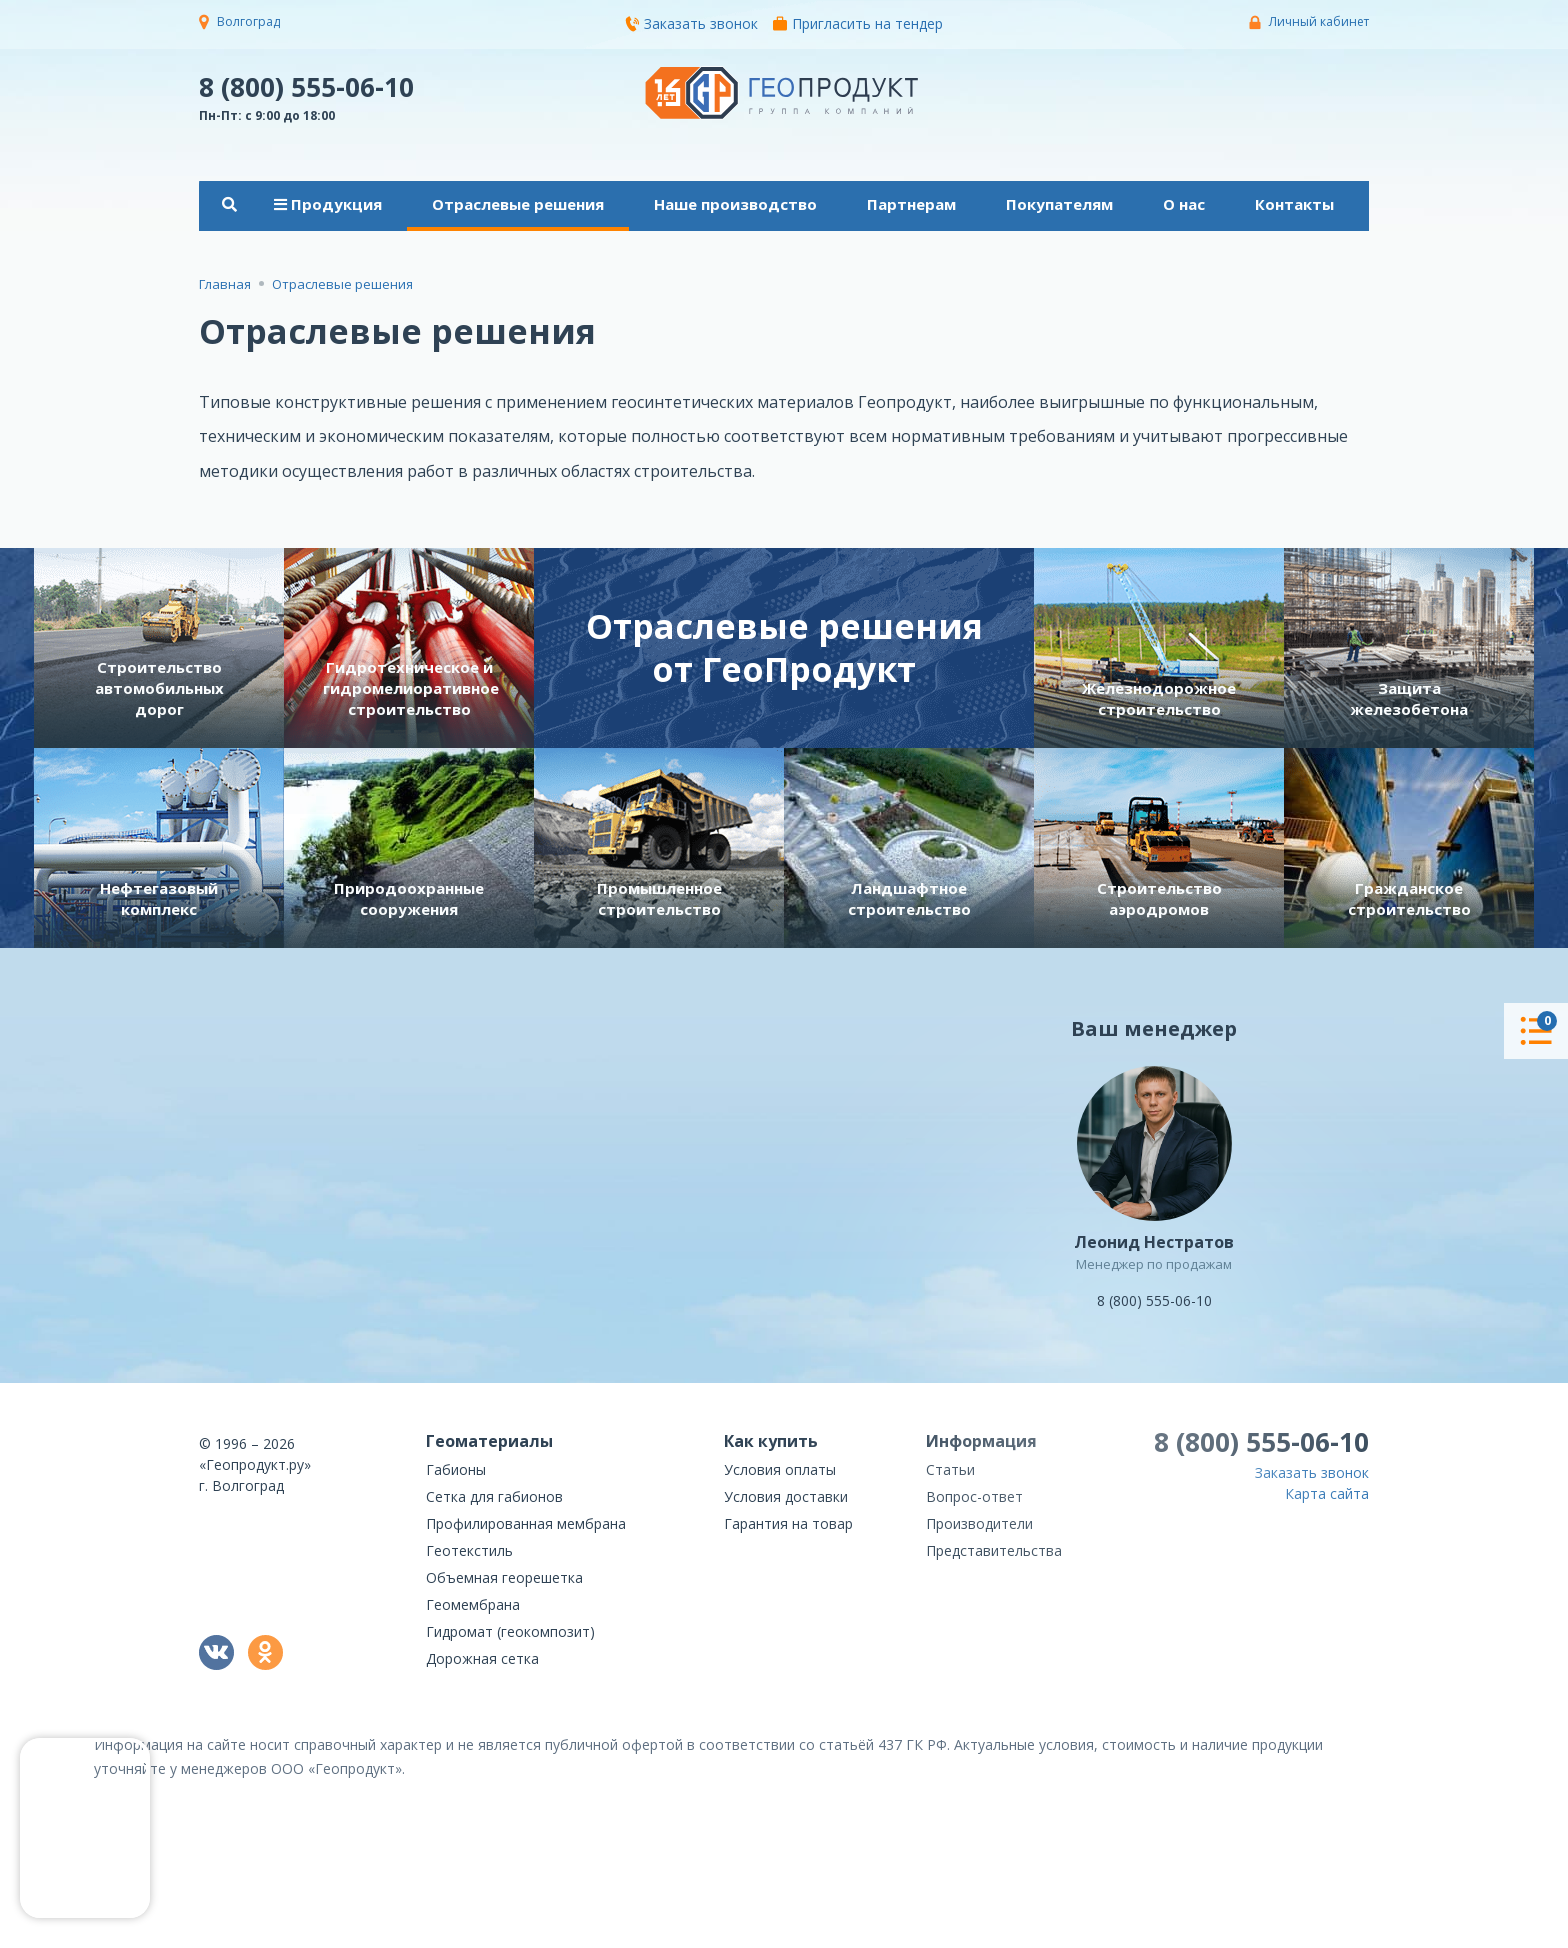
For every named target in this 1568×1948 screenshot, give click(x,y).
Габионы (456, 1469)
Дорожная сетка (482, 1658)
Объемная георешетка (504, 1577)
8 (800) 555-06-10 (306, 86)
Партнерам (911, 204)
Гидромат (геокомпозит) (510, 1631)
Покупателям (1059, 204)
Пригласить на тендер (858, 23)
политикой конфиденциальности (1269, 1933)
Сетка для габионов (494, 1496)
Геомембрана (473, 1604)
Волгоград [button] (248, 21)
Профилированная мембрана (526, 1523)
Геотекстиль (469, 1550)
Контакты (1294, 204)
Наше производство (735, 204)
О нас (1184, 204)
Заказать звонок (691, 23)
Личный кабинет (1319, 21)
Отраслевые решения (518, 204)
